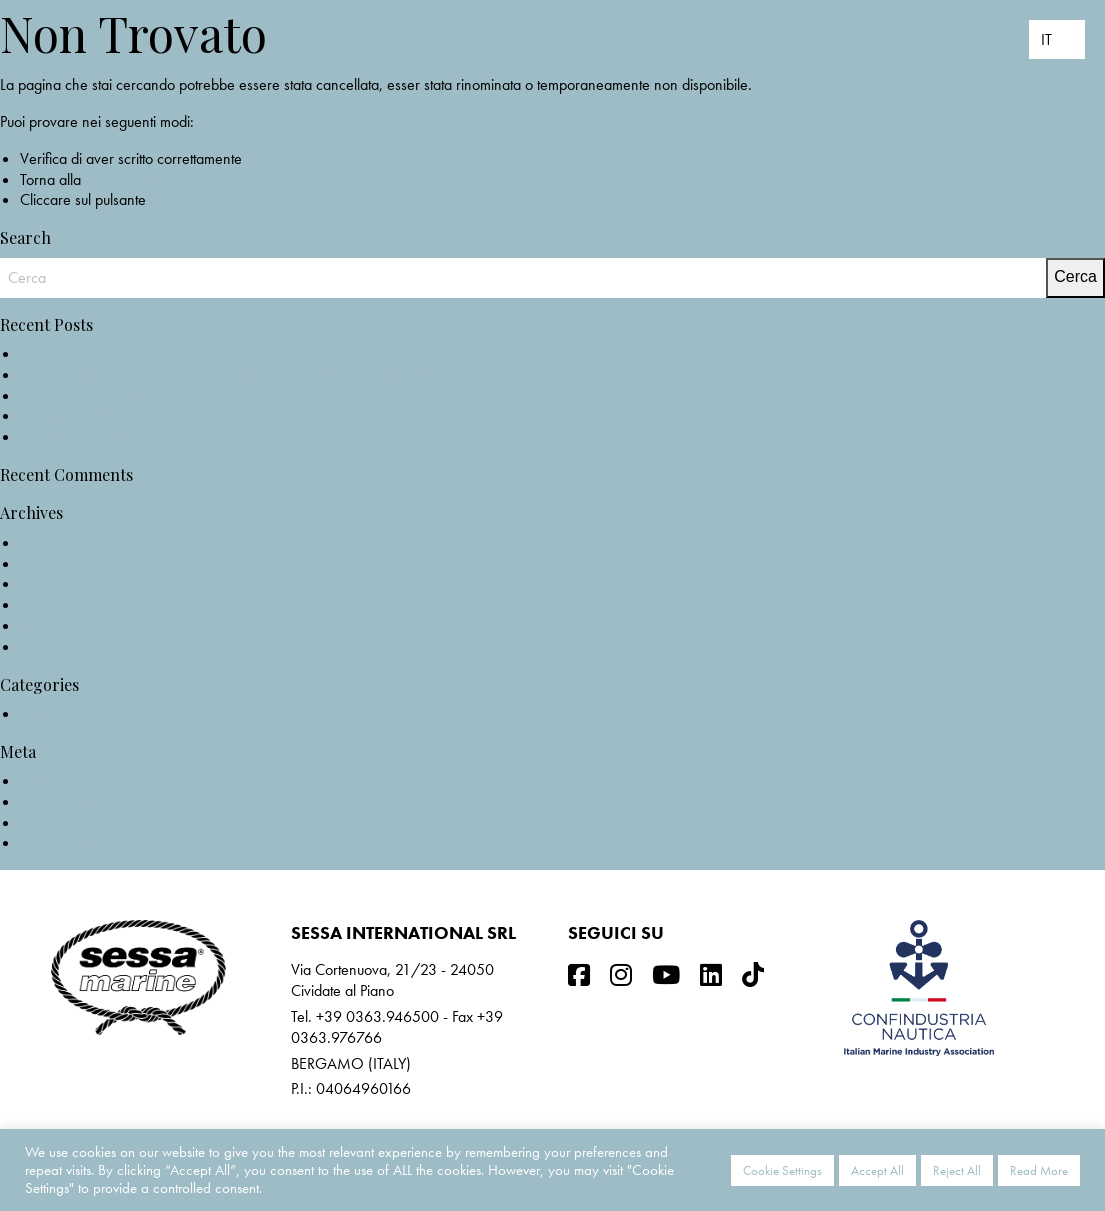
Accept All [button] (877, 1170)
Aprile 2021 (57, 583)
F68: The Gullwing (77, 436)
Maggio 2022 (64, 542)
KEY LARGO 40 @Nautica (102, 395)
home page (120, 179)
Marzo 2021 (60, 604)
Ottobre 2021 (63, 563)
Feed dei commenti (78, 822)
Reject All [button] (957, 1170)
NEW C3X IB (61, 353)
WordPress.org (66, 842)
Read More (1039, 1170)
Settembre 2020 (71, 625)
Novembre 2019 (71, 646)
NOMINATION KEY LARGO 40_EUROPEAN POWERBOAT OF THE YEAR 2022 (275, 374)
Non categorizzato (77, 713)
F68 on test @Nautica (86, 415)
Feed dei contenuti (76, 801)
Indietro (173, 199)
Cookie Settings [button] (782, 1170)
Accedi (41, 780)
